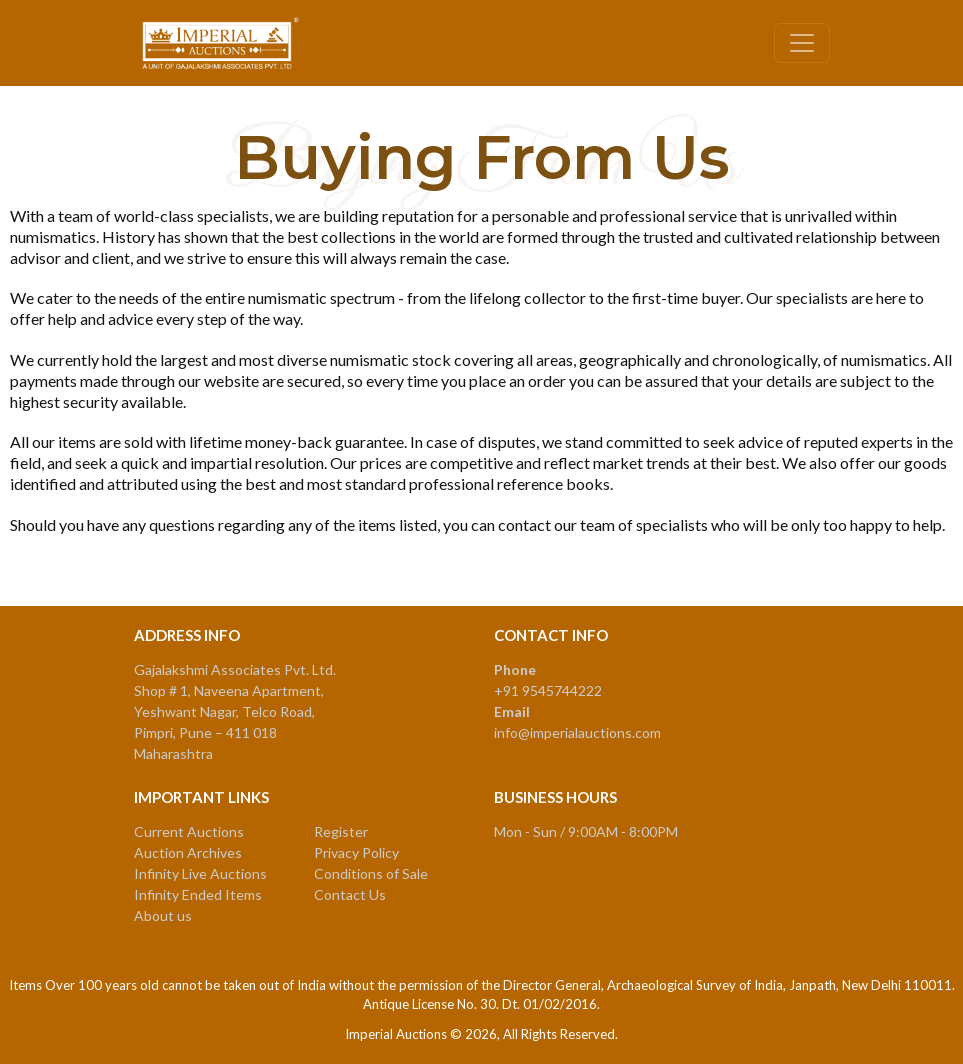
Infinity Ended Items (198, 894)
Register (341, 831)
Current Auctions (189, 831)
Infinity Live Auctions (200, 873)
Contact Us (350, 894)
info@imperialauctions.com (577, 732)
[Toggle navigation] (802, 43)
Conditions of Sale (371, 873)
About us (163, 915)
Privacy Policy (356, 852)
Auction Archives (188, 852)
